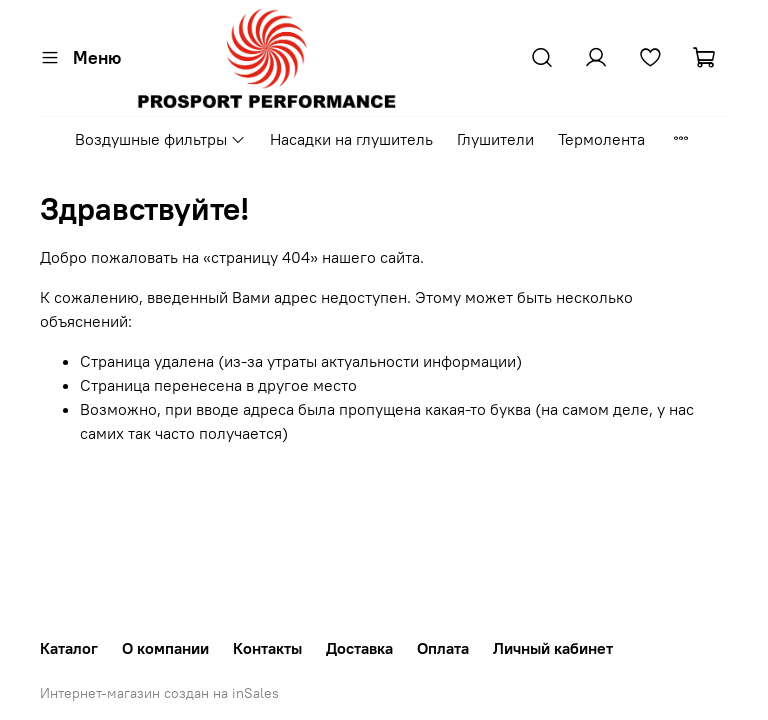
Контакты (267, 648)
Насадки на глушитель (351, 139)
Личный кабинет (553, 648)
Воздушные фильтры (160, 139)
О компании (165, 648)
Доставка (359, 648)
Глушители (495, 139)
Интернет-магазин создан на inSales (159, 693)
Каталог (69, 648)
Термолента (601, 139)
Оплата (443, 648)
